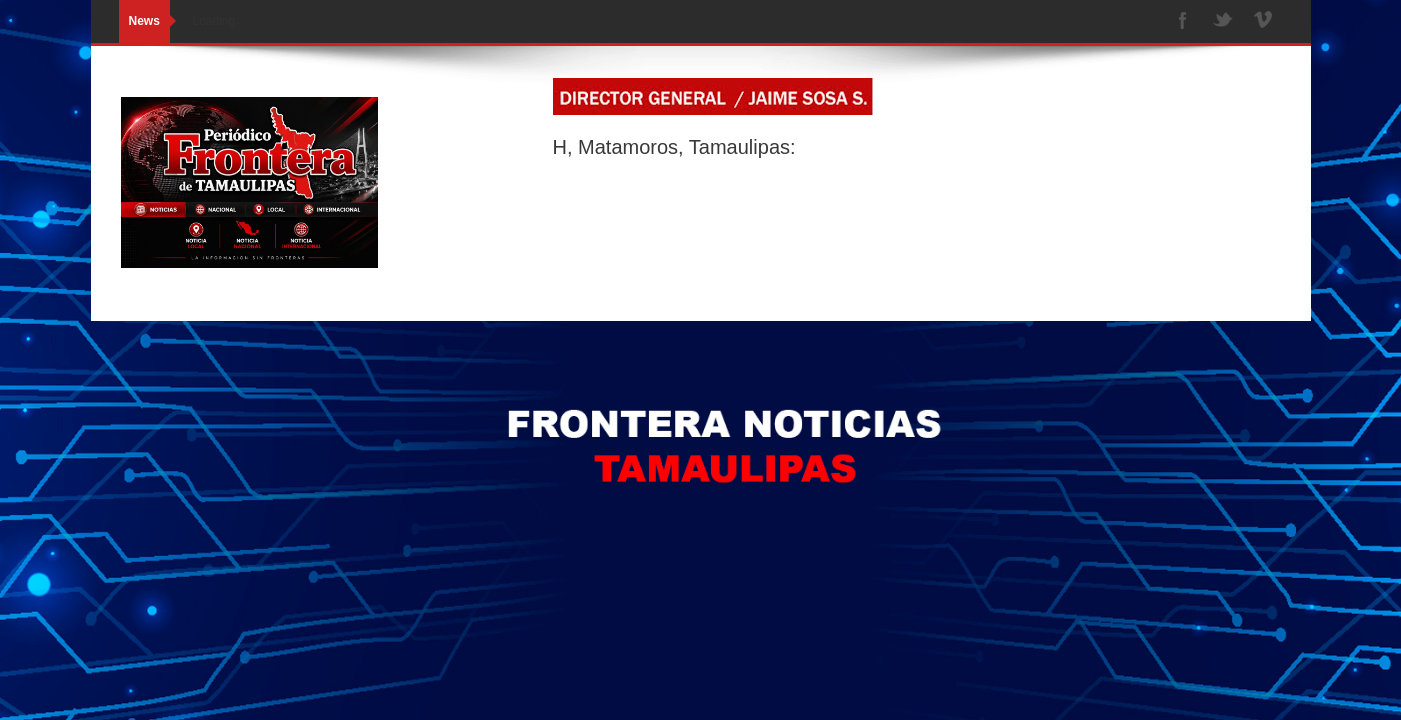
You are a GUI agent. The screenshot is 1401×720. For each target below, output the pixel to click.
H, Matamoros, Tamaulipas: (674, 147)
